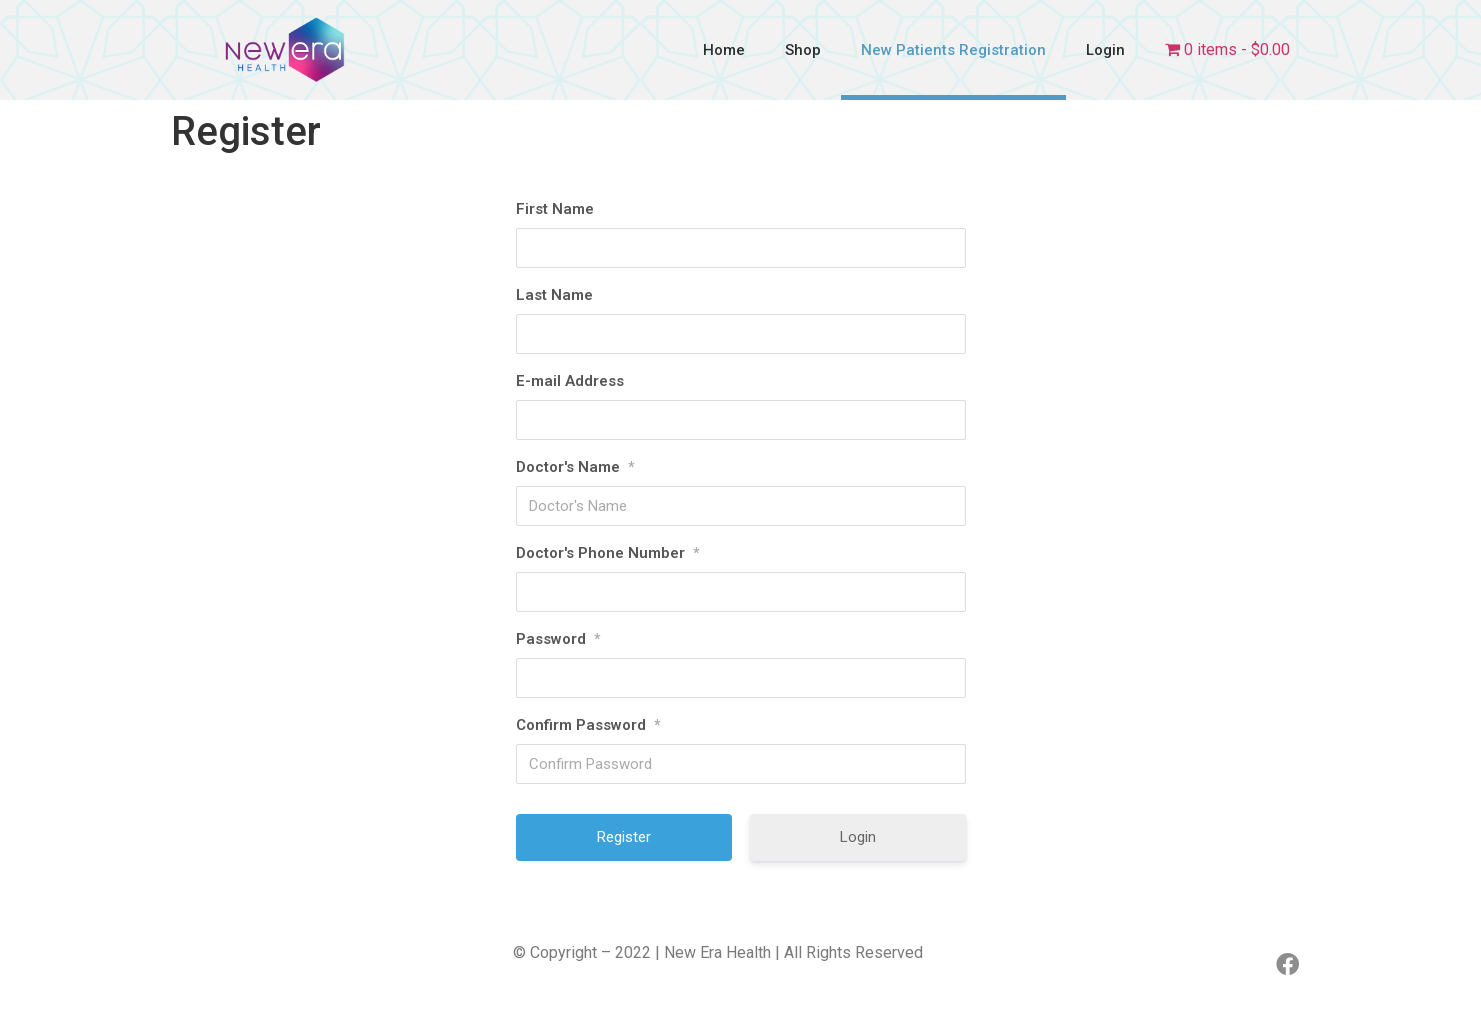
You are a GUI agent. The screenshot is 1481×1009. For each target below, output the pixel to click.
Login (1105, 50)
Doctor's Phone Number (607, 553)
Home (724, 50)
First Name (555, 209)
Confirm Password (588, 725)
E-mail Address (570, 381)
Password (558, 639)
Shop (803, 50)
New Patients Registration (953, 50)
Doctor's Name (575, 467)
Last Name (554, 295)
